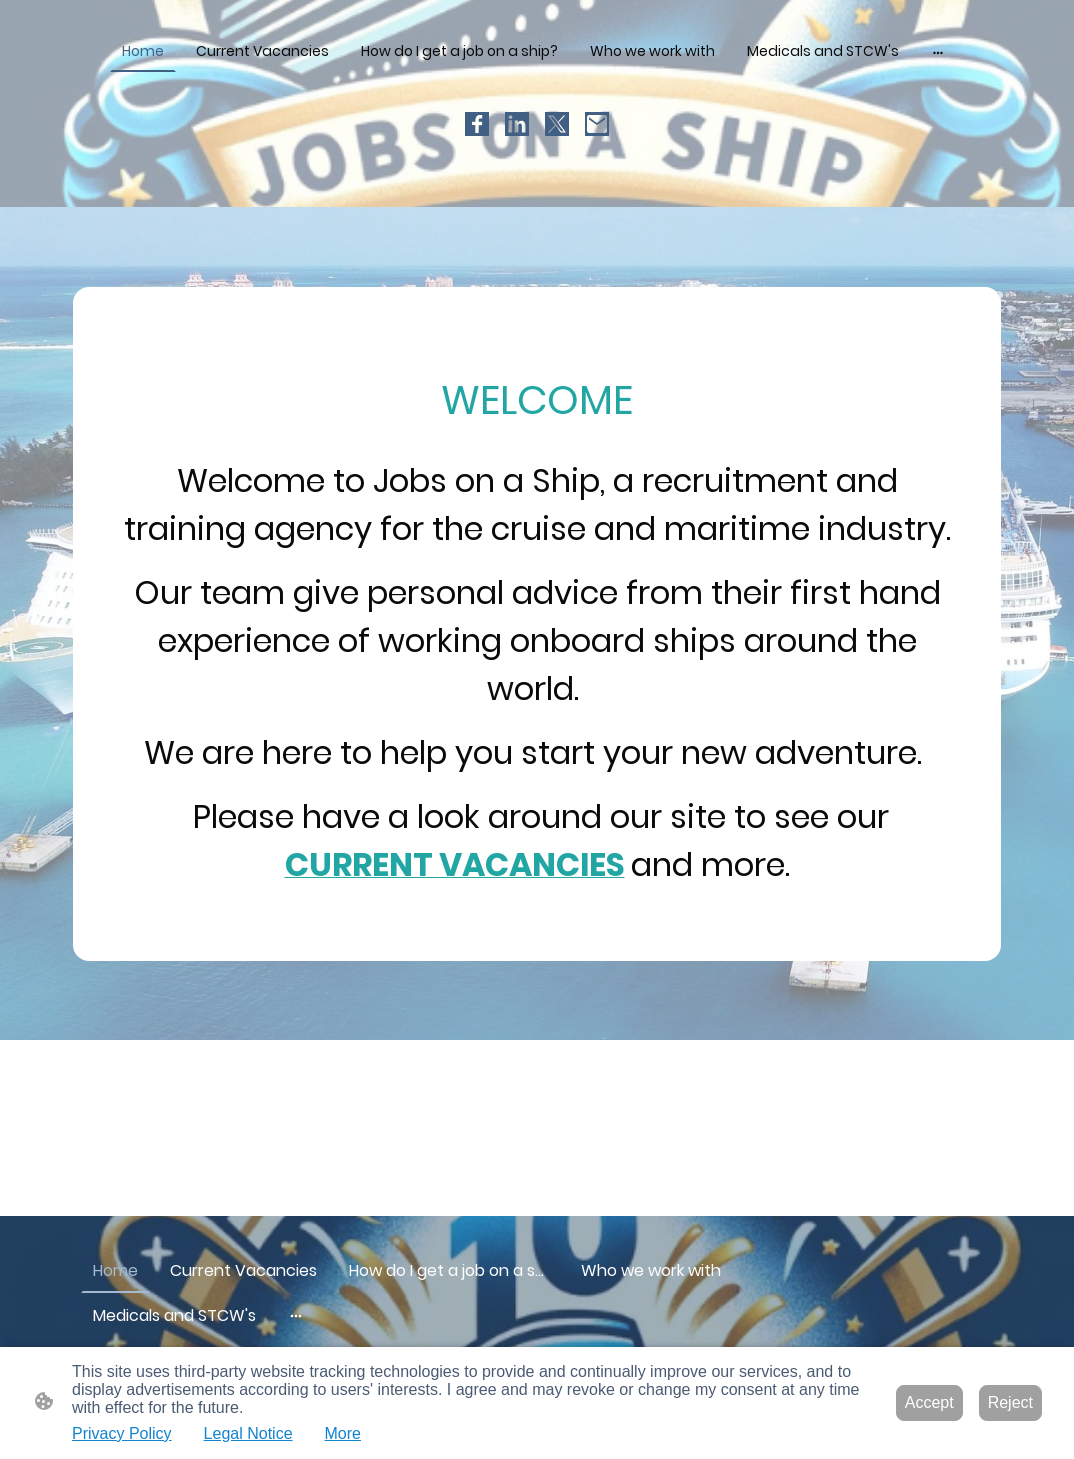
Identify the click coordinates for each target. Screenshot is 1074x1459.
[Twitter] (557, 124)
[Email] (597, 124)
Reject (1010, 1402)
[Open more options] (938, 51)
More (343, 1433)
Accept (929, 1402)
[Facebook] (477, 124)
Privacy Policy (122, 1433)
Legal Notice (248, 1433)
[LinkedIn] (517, 124)
